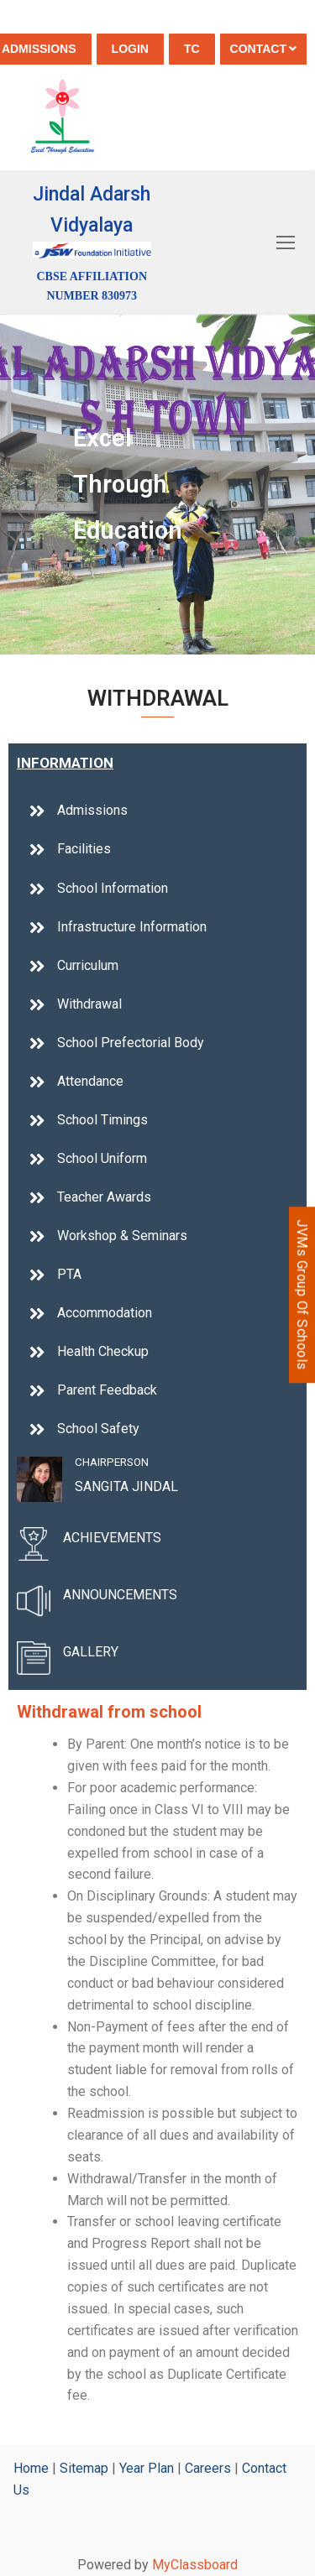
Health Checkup (103, 1351)
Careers (208, 2468)
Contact (263, 48)
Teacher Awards (104, 1197)
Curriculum (87, 965)
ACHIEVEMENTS (112, 1538)
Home (31, 2468)
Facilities (84, 849)
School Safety (98, 1429)
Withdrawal (89, 1004)
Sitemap (84, 2468)
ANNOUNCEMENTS (120, 1595)
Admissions (92, 810)
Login (130, 48)
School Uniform (102, 1158)
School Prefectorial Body (130, 1043)
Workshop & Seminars (122, 1236)
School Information (112, 888)
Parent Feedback (107, 1390)
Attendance (90, 1081)
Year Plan (146, 2468)
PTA (69, 1274)
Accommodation (104, 1313)
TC (192, 48)
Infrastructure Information (132, 927)
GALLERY (90, 1652)
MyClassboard (195, 2565)
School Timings (102, 1120)
